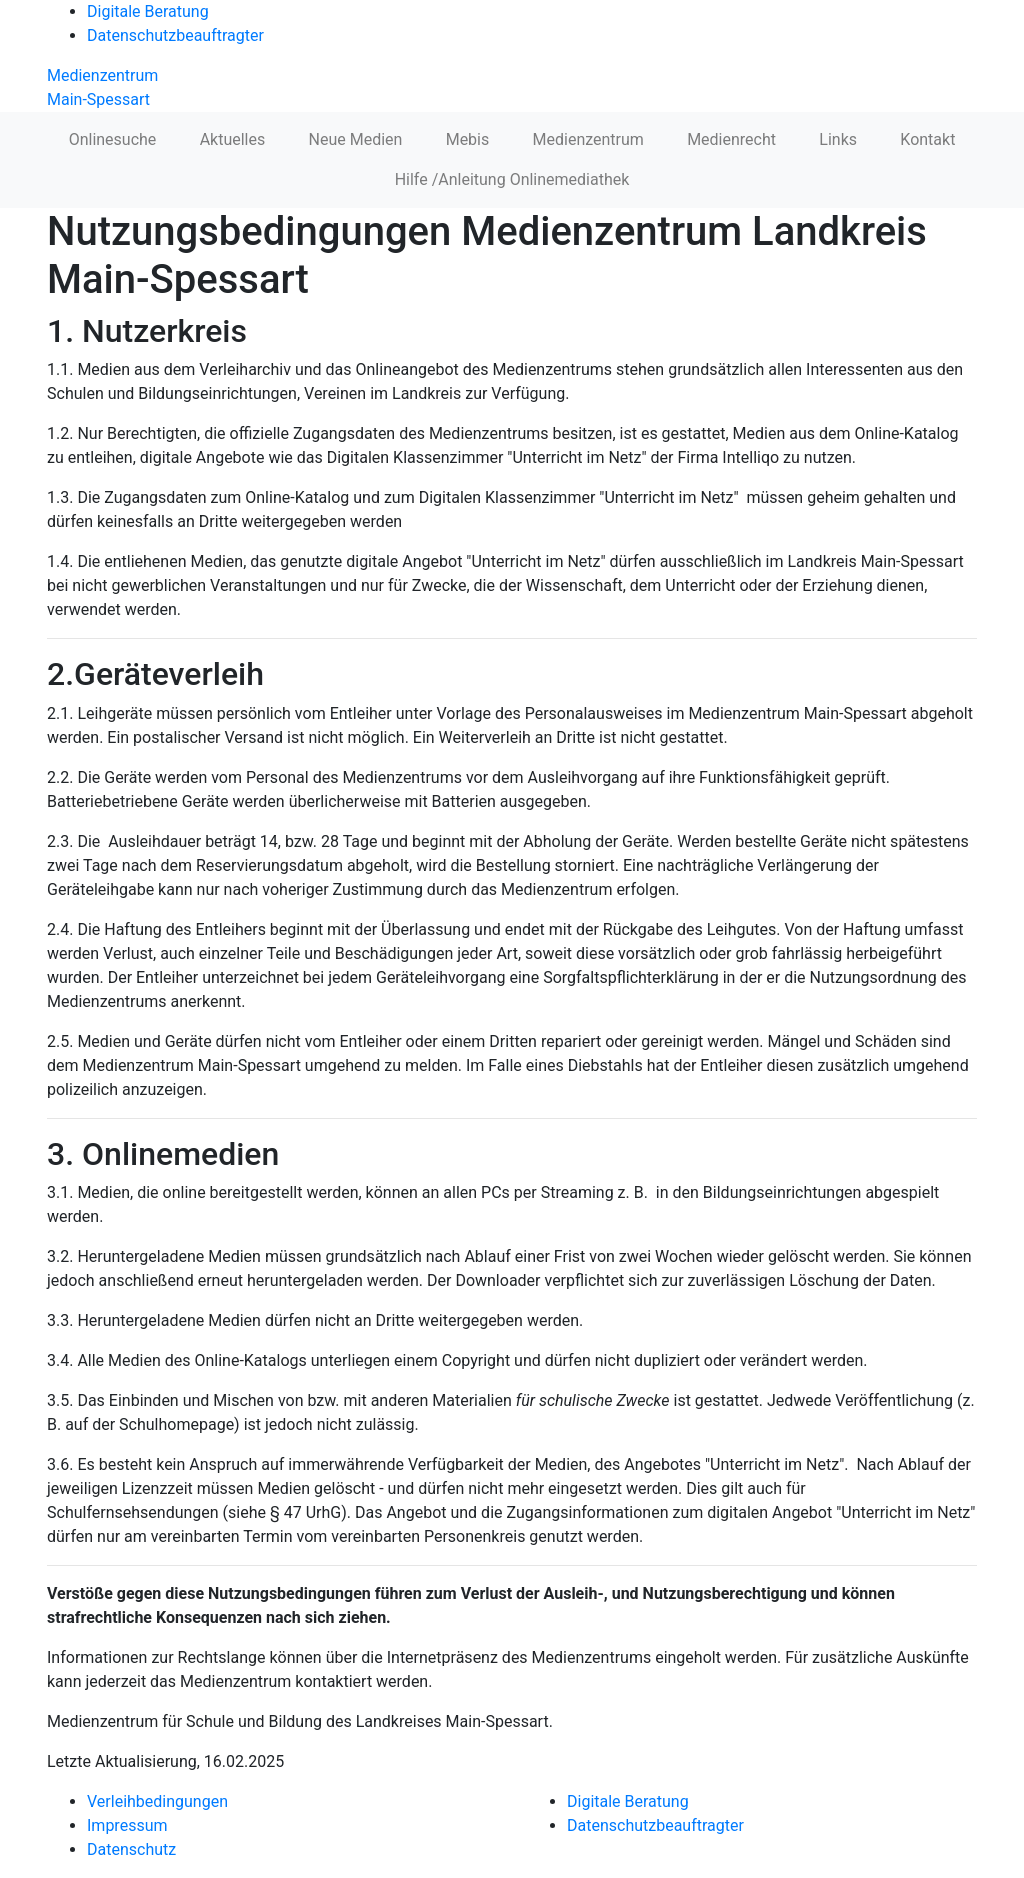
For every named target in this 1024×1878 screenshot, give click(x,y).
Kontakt (927, 139)
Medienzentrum (588, 139)
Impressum (127, 1825)
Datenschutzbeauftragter (175, 35)
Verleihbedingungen (157, 1801)
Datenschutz (131, 1849)
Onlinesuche (113, 139)
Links (838, 139)
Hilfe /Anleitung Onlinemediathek (512, 179)
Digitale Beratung (148, 11)
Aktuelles (233, 139)
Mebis (468, 139)
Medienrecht (731, 139)
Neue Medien (356, 139)
